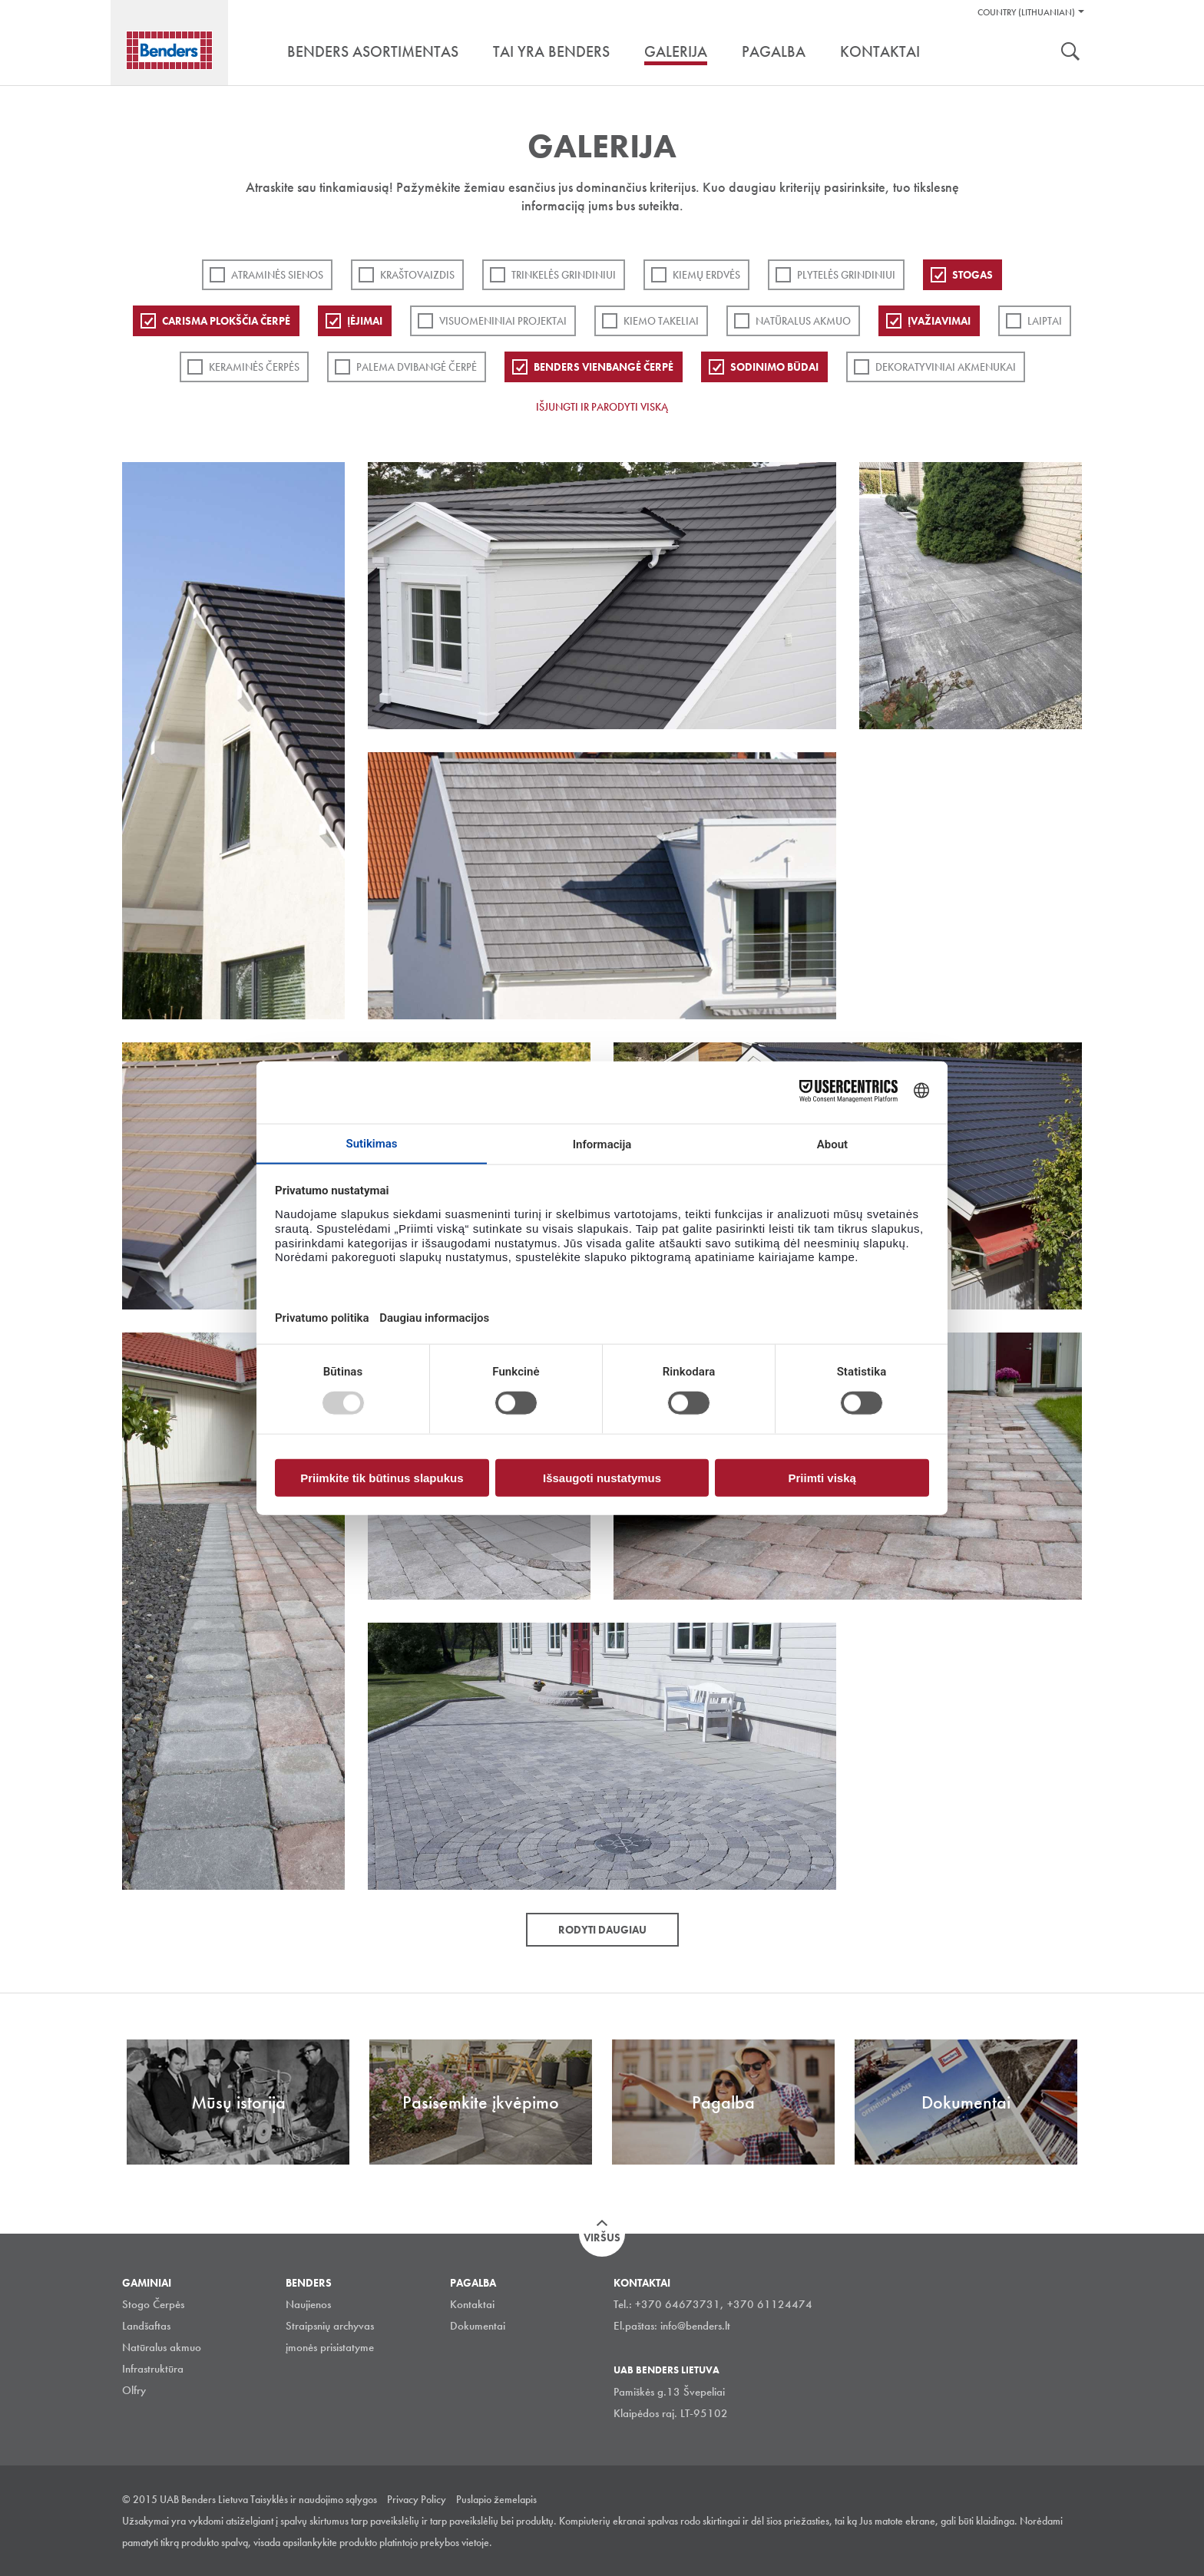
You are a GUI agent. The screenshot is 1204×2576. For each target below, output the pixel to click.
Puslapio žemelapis (496, 2499)
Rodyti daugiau (602, 1930)
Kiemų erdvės (706, 275)
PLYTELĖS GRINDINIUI (846, 275)
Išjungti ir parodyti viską (602, 407)
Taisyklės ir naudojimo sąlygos (313, 2499)
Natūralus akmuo (803, 321)
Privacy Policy (416, 2499)
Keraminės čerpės (254, 367)
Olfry (134, 2390)
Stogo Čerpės (153, 2304)
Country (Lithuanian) (1026, 12)
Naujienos (308, 2304)
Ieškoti (1070, 53)
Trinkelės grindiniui (563, 275)
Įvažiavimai (939, 321)
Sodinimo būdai (774, 367)
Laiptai (1044, 321)
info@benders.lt (695, 2325)
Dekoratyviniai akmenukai (945, 367)
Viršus (602, 2237)
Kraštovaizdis (417, 275)
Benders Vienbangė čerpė (603, 367)
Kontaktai (472, 2304)
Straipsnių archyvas (330, 2325)
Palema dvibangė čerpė (416, 367)
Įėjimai (364, 321)
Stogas (972, 275)
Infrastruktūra (153, 2368)
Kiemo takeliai (661, 321)
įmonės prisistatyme (330, 2347)
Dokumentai (477, 2325)
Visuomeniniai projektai (503, 321)
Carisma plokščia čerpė (226, 321)
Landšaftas (146, 2325)
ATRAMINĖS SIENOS (277, 275)
